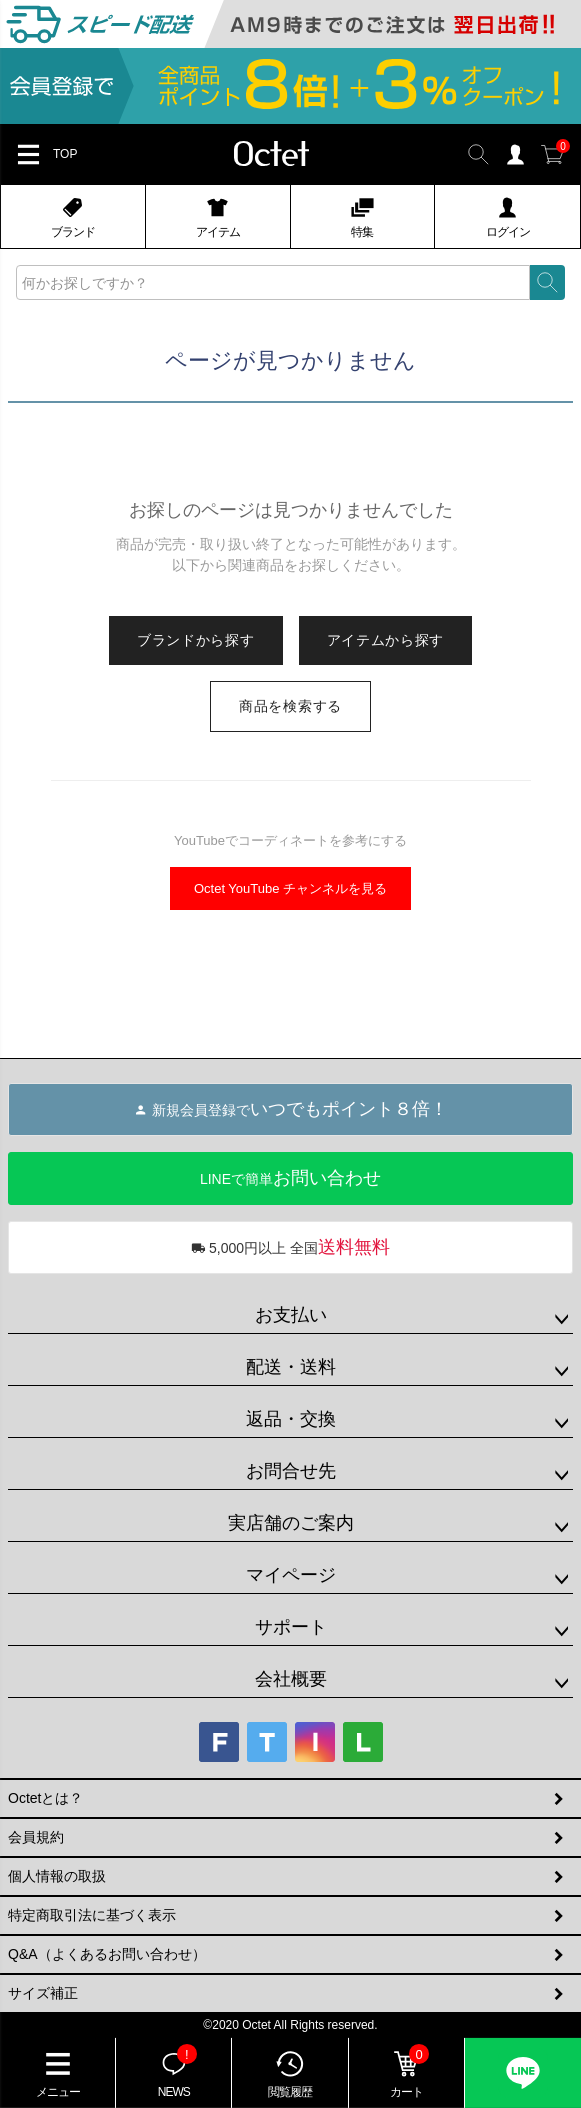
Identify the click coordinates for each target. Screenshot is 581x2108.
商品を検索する (290, 706)
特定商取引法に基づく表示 (92, 1915)
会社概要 (291, 1679)
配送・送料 (291, 1367)
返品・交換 (291, 1419)
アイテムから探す (386, 640)
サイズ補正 (43, 1993)
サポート (291, 1627)
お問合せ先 (291, 1471)
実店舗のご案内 (291, 1523)
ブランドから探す (196, 640)
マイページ (291, 1575)
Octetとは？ (45, 1798)
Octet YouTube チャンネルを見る (290, 888)
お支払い (291, 1315)
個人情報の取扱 (57, 1876)
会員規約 (36, 1837)
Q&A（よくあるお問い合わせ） (107, 1954)
